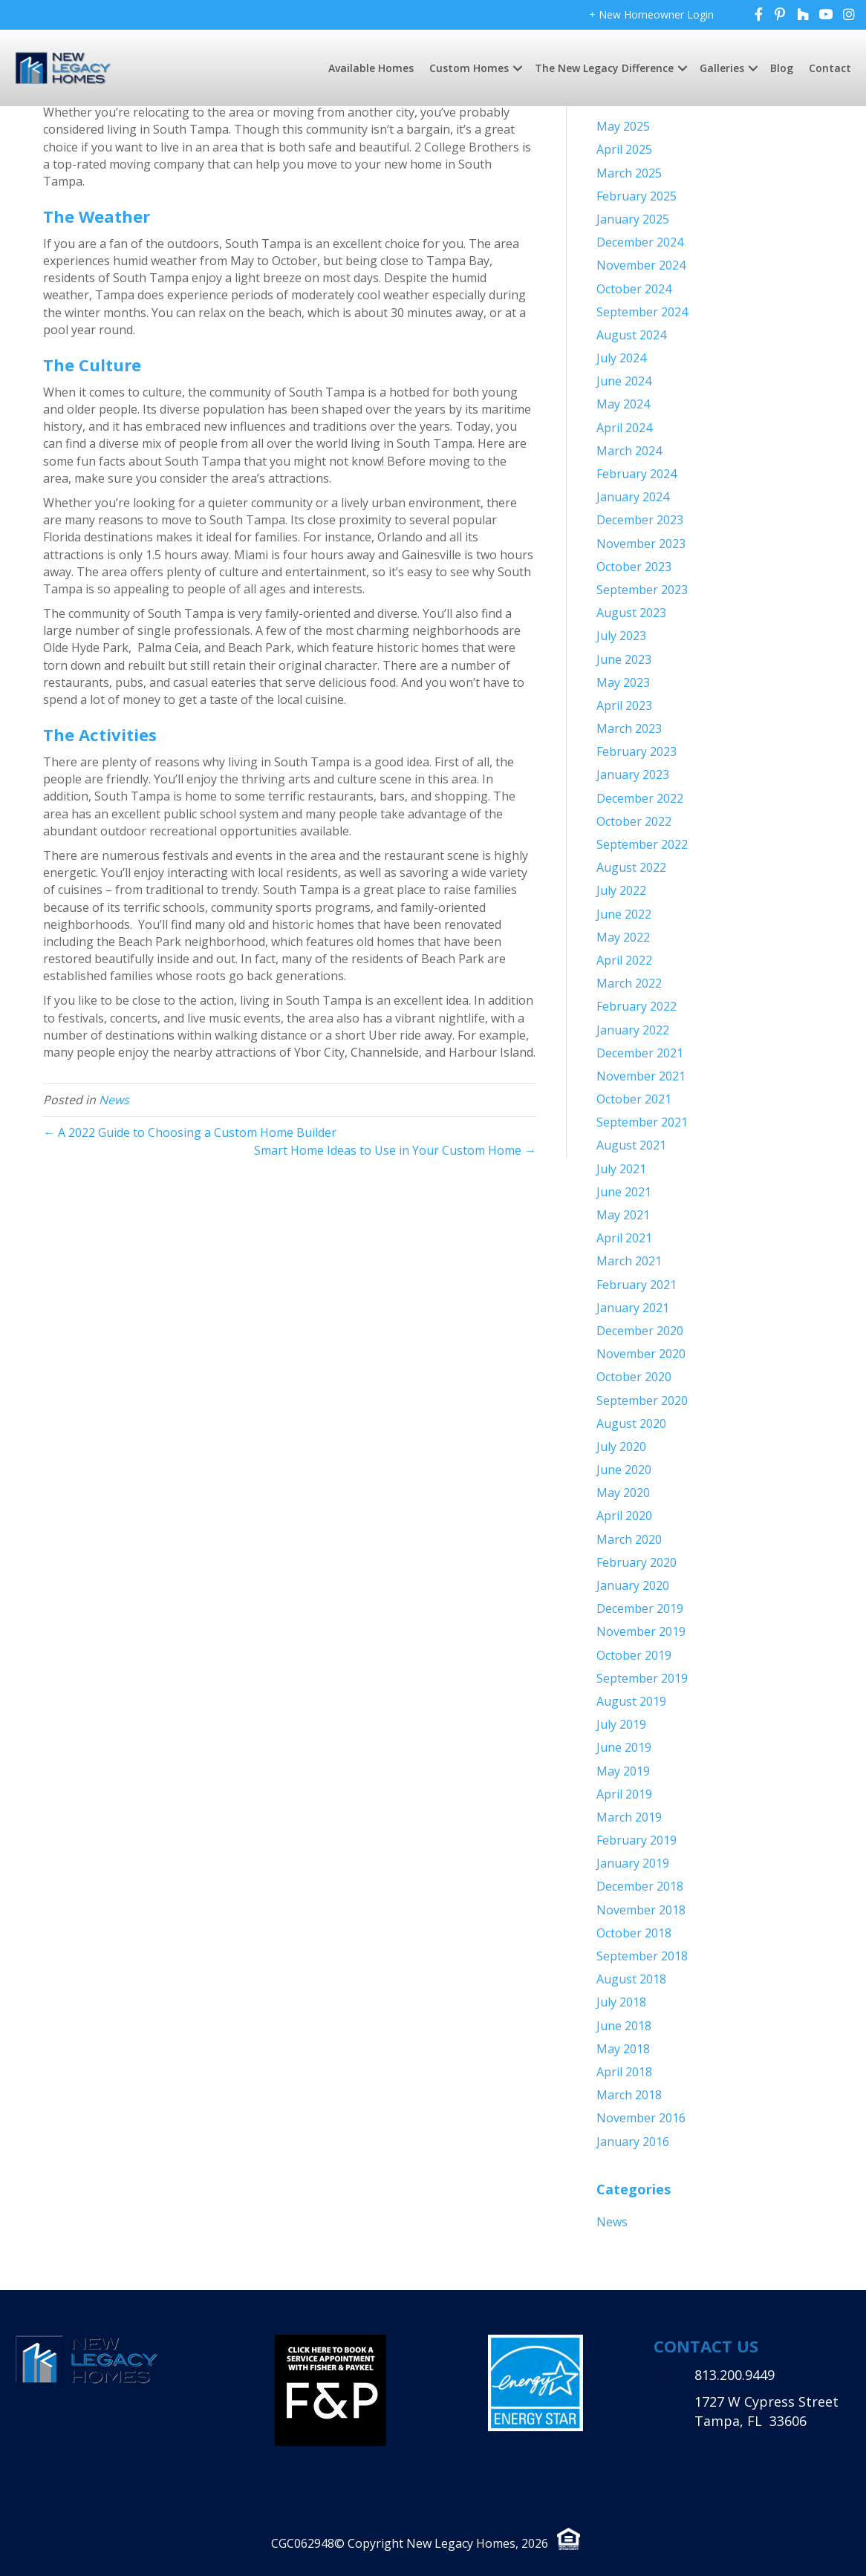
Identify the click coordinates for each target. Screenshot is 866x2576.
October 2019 (633, 1655)
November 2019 (641, 1631)
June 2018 (623, 2026)
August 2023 (631, 612)
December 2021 (639, 1053)
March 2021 (629, 1261)
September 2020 (642, 1400)
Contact (830, 68)
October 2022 (633, 821)
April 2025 (624, 149)
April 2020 (624, 1515)
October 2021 (633, 1099)
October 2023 (633, 566)
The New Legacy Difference (604, 68)
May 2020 (623, 1492)
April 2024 (624, 428)
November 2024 (641, 265)
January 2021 (632, 1308)
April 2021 (624, 1238)
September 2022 (642, 844)
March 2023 (629, 728)
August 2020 (631, 1423)
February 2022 (636, 1006)
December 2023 (639, 520)
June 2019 (623, 1747)
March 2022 (629, 983)
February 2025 (636, 196)
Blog (781, 68)
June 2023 (623, 659)
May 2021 (623, 1215)
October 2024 (633, 289)
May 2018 (623, 2049)
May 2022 (623, 937)
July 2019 (621, 1724)
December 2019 (639, 1608)
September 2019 (642, 1678)
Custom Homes (469, 68)
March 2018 (629, 2095)
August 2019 (631, 1701)
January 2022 (632, 1030)
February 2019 (636, 1840)
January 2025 (632, 219)
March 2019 (629, 1817)
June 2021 (623, 1192)
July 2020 (621, 1446)
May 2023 (623, 682)
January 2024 (632, 497)
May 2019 (623, 1771)
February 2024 (636, 474)
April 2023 (624, 705)
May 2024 (623, 404)
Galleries (722, 68)
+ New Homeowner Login (651, 14)
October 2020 (633, 1377)
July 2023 (621, 635)
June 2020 (623, 1469)
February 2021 (636, 1284)
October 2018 (633, 1933)
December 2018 (639, 1886)
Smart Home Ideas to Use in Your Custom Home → (395, 1150)
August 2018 (631, 1979)
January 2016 (632, 2141)
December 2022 (639, 798)
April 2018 (624, 2072)
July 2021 (621, 1169)
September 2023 (642, 589)
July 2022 (621, 890)
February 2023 (636, 751)
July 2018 (621, 2002)
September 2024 (642, 312)
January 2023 (632, 774)
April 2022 (624, 960)
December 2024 (639, 242)
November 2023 (641, 543)
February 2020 (636, 1562)
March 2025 (629, 173)
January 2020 (632, 1585)
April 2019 (624, 1794)
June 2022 (623, 914)
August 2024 (631, 335)
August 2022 (631, 867)
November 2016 (641, 2118)
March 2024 (629, 451)
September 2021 (642, 1122)
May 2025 (623, 126)
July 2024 (621, 358)
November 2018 (641, 1910)
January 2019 (632, 1863)
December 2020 (639, 1331)
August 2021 (631, 1145)
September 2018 (642, 1956)
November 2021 (641, 1076)
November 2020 (641, 1354)
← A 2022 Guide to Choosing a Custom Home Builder (189, 1132)
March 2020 (629, 1539)
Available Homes (371, 68)
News (114, 1100)
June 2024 (623, 381)
